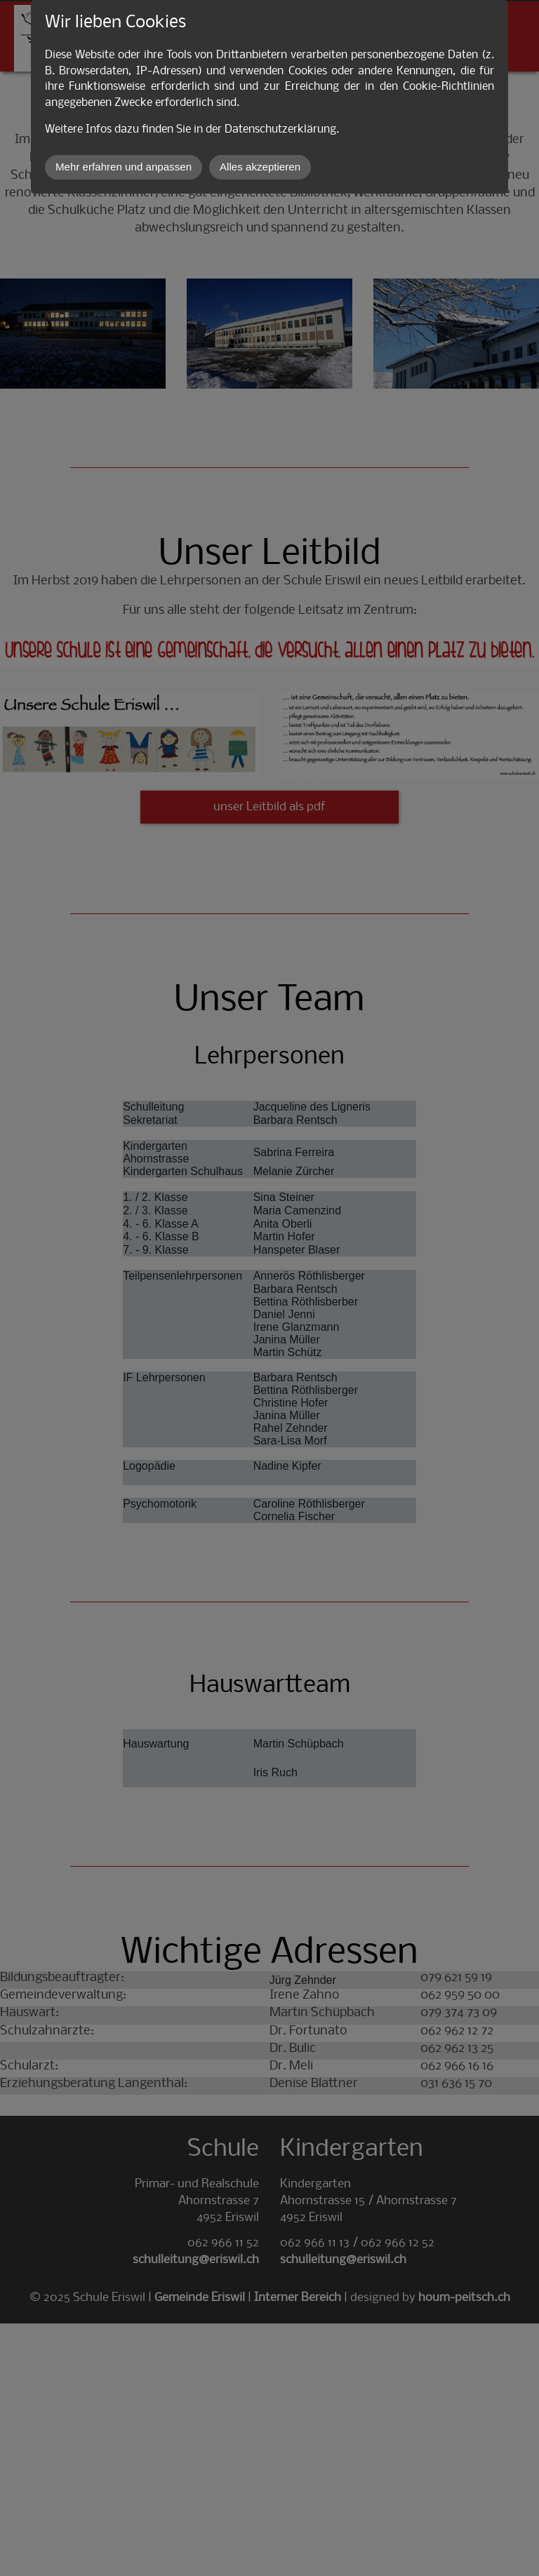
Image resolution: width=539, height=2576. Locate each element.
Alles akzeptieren (260, 167)
